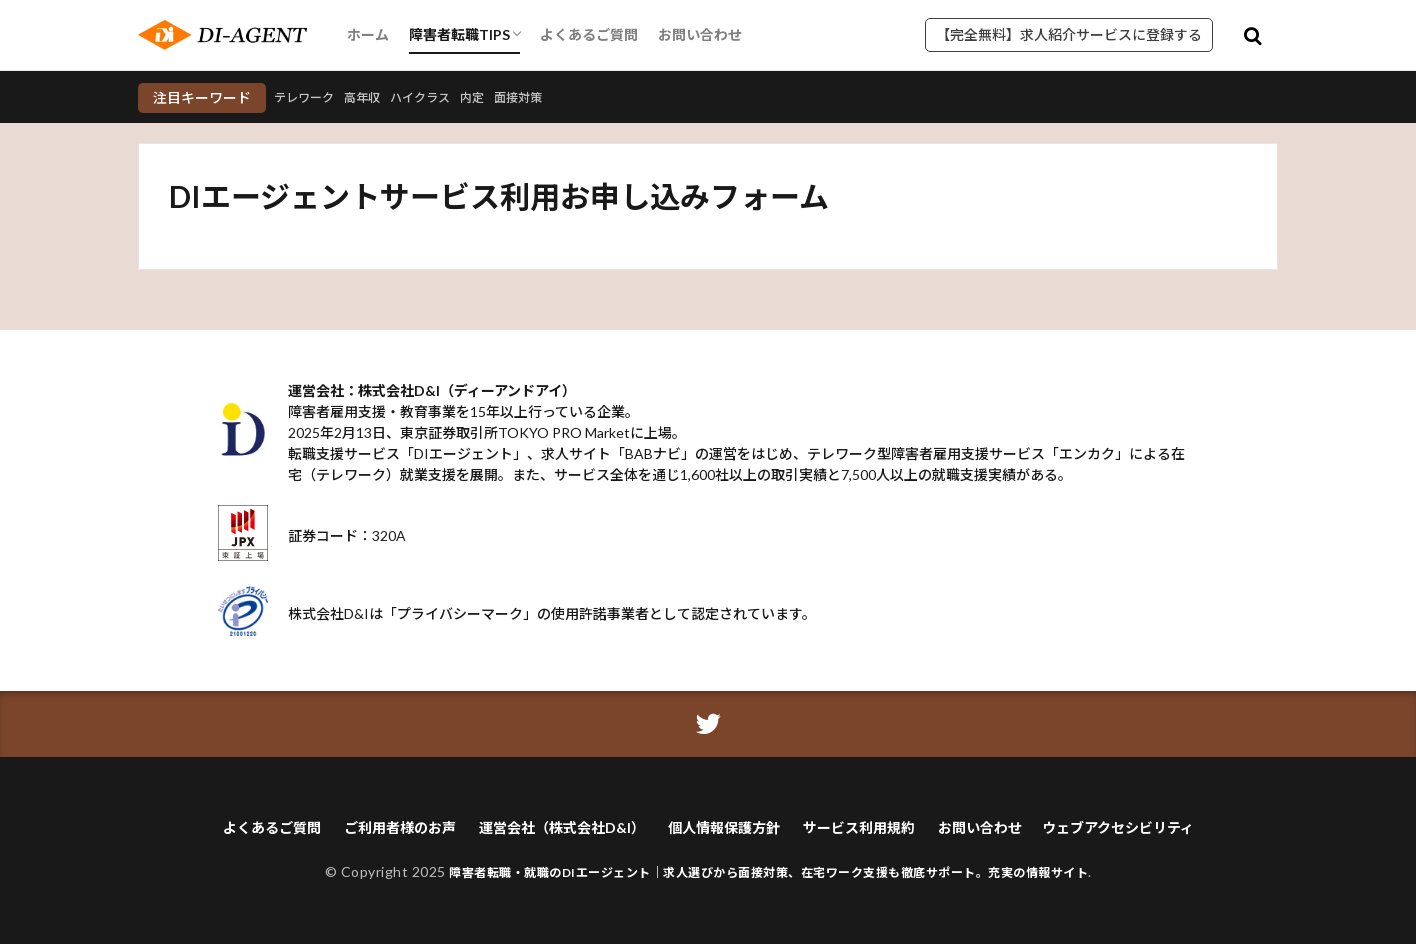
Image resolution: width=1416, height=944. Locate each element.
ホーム (368, 34)
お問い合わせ (700, 34)
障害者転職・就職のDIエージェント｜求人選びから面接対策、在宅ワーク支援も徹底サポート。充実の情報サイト (768, 871)
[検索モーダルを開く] (1253, 35)
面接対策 (552, 97)
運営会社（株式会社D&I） (562, 827)
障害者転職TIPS (459, 34)
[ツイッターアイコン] (708, 724)
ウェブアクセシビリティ (1118, 827)
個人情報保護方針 (724, 827)
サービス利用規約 (859, 827)
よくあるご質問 (589, 34)
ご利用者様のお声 (400, 827)
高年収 (375, 97)
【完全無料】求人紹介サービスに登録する (1069, 34)
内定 (500, 97)
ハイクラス (441, 97)
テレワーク (309, 97)
